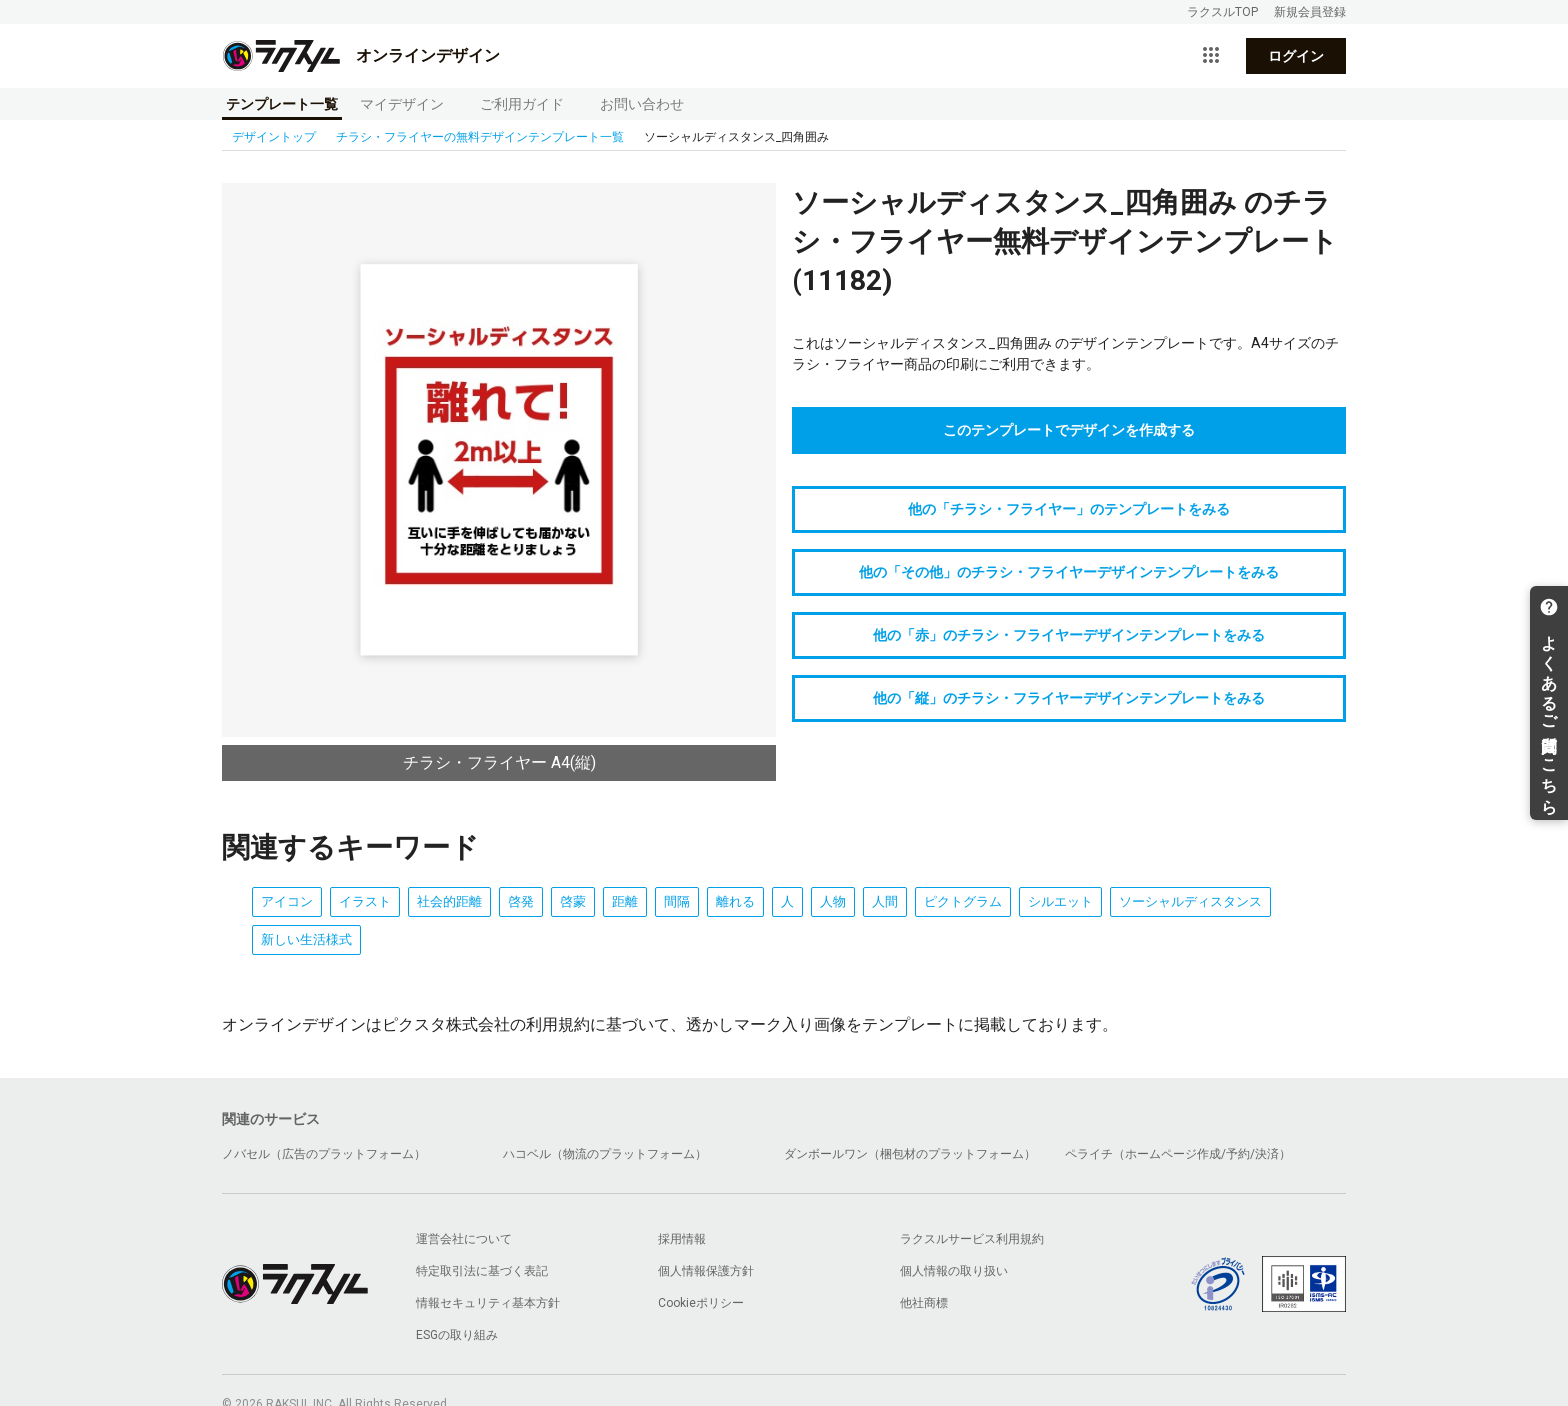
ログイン (1296, 56)
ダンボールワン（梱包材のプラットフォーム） (910, 1154)
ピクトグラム (963, 901)
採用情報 (682, 1239)
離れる (735, 901)
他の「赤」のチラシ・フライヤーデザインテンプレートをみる (1069, 635)
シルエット (1060, 901)
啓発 (521, 901)
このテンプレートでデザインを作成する (1069, 430)
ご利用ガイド (522, 104)
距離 (625, 901)
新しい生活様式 (306, 939)
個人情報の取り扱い (954, 1271)
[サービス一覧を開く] (1211, 56)
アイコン (287, 901)
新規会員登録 (1310, 12)
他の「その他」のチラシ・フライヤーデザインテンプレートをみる (1069, 572)
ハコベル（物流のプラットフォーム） (605, 1154)
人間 (885, 901)
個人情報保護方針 (706, 1271)
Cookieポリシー (701, 1303)
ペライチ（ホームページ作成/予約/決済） (1178, 1154)
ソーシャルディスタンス (1190, 901)
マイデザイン (402, 104)
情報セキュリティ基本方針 (488, 1303)
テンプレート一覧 (282, 104)
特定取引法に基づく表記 (482, 1271)
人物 (833, 901)
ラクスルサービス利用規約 (972, 1239)
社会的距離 (449, 901)
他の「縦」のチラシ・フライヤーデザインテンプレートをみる (1069, 698)
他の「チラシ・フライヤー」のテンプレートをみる (1069, 509)
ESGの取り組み (457, 1335)
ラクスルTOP (1222, 12)
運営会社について (464, 1239)
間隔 (677, 901)
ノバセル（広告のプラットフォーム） (324, 1154)
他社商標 (924, 1303)
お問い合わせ (642, 104)
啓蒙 (573, 901)
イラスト (365, 901)
